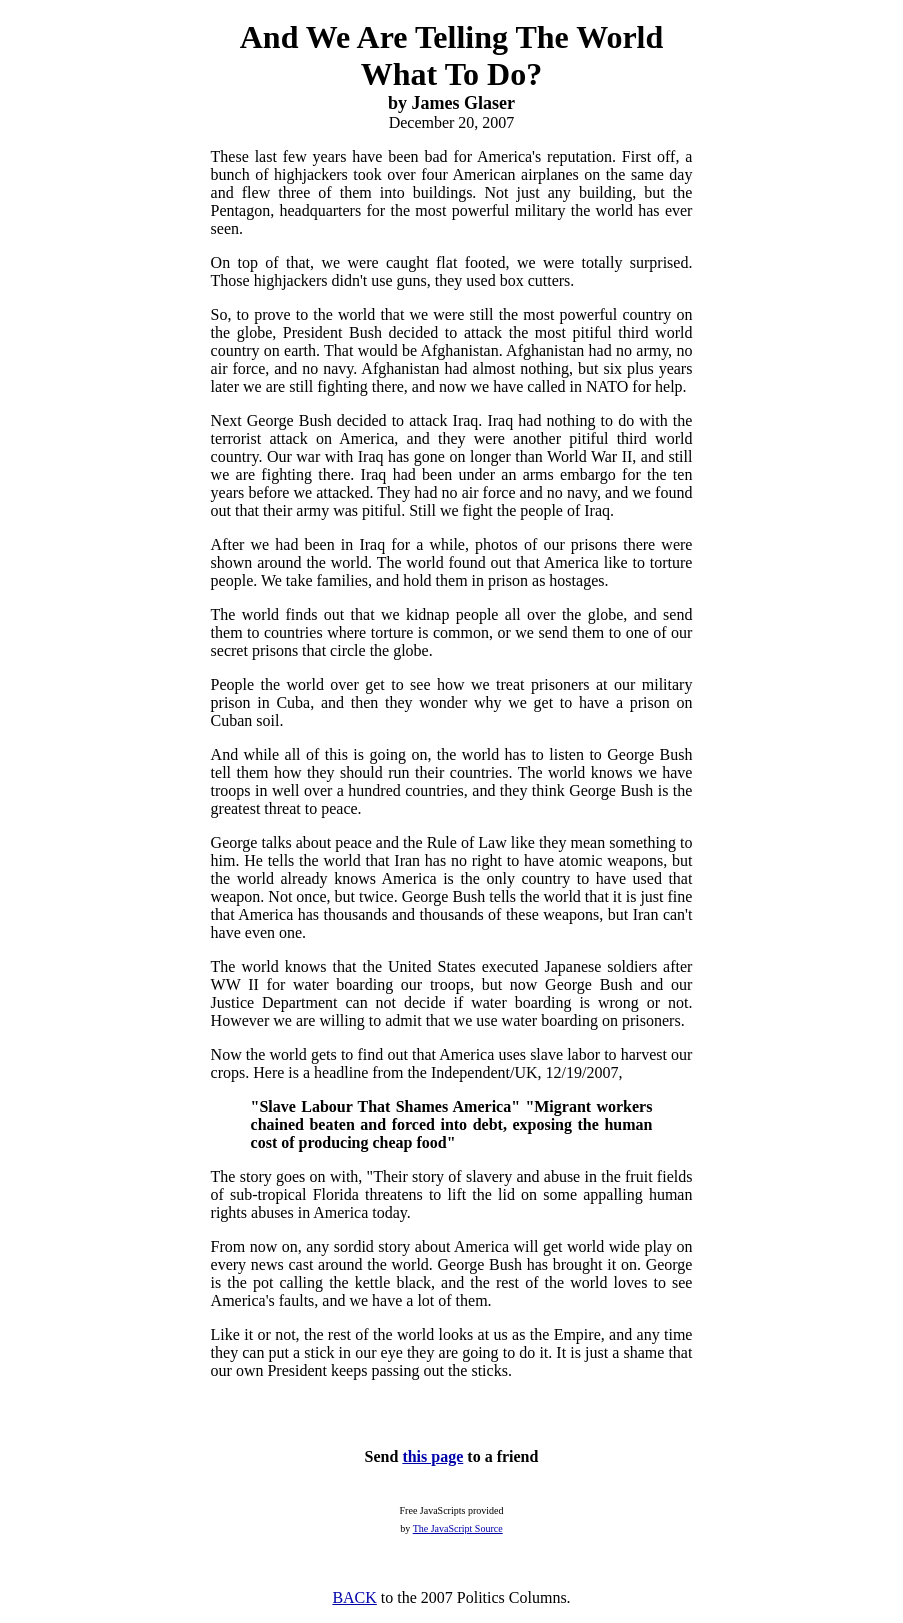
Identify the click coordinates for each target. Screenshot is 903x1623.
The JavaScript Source (458, 1528)
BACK (354, 1597)
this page (432, 1456)
